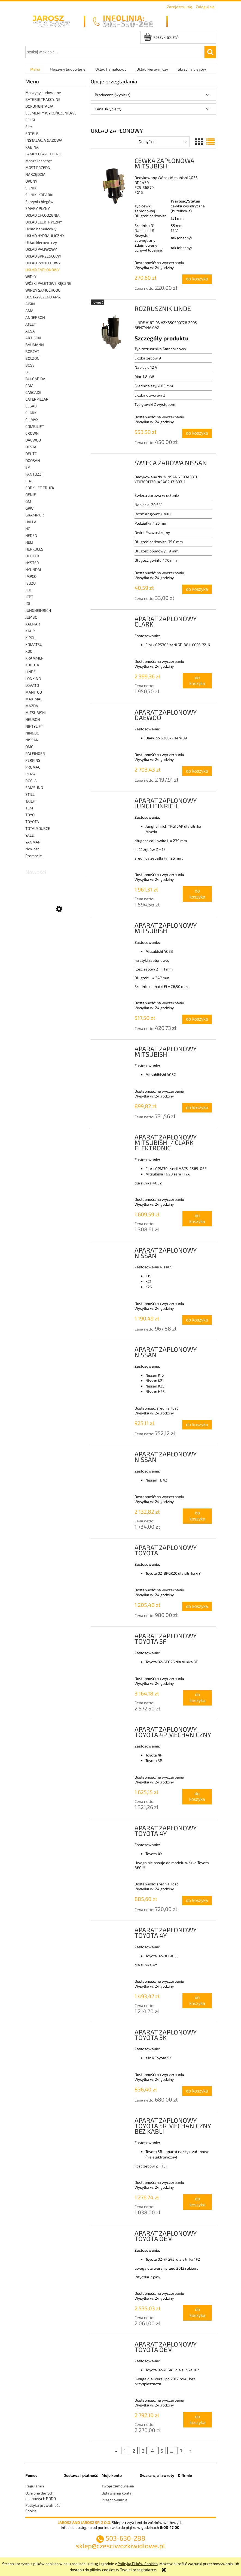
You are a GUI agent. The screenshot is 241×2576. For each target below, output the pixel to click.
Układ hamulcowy (40, 228)
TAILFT (31, 801)
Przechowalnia (114, 2500)
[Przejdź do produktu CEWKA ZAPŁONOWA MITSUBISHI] (113, 183)
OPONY (31, 181)
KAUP (30, 630)
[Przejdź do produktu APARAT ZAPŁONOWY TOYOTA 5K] (113, 2034)
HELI (29, 542)
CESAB (31, 406)
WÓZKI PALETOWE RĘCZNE (48, 283)
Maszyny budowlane (43, 92)
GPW (29, 508)
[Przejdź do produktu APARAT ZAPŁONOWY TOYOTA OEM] (113, 2235)
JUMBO (31, 617)
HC (27, 528)
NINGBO (32, 733)
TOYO (30, 814)
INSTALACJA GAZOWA (43, 140)
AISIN (30, 303)
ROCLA (31, 780)
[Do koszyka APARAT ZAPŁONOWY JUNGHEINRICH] (197, 894)
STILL (30, 794)
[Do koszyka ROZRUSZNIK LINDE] (197, 433)
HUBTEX (32, 556)
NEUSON (32, 719)
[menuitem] (35, 69)
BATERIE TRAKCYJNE (42, 99)
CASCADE (33, 392)
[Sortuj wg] (163, 141)
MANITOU (33, 692)
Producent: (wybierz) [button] (112, 94)
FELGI (30, 119)
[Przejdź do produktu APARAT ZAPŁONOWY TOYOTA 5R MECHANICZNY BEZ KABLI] (113, 2122)
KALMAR (32, 624)
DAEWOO (33, 440)
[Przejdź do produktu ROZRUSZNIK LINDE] (113, 331)
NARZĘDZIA (35, 174)
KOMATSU (33, 644)
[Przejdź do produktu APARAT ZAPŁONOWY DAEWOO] (113, 714)
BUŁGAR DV (35, 378)
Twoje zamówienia (118, 2486)
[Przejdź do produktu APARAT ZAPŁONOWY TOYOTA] (113, 1549)
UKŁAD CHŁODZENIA (42, 215)
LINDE (30, 671)
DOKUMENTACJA (39, 106)
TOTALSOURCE (37, 828)
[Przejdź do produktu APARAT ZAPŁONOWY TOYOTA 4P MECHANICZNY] (113, 1731)
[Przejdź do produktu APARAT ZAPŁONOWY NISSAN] (113, 1252)
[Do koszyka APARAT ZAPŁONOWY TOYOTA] (197, 1606)
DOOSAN (32, 460)
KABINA (32, 147)
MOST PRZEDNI (38, 167)
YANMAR (33, 842)
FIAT (29, 481)
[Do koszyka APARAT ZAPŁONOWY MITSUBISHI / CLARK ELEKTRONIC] (197, 1219)
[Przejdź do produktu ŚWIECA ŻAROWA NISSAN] (113, 464)
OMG (29, 746)
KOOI (29, 651)
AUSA (30, 331)
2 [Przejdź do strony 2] (134, 2450)
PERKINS (32, 760)
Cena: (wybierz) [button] (108, 109)
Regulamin (34, 2486)
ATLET (30, 324)
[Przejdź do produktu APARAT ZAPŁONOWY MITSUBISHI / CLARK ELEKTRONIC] (113, 1139)
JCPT (29, 596)
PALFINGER (35, 753)
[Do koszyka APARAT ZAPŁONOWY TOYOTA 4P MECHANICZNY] (197, 1796)
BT (27, 372)
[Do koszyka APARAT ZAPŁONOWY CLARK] (197, 681)
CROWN (32, 433)
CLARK (30, 412)
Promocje (33, 855)
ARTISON (33, 337)
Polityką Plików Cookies (138, 2563)
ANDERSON (35, 317)
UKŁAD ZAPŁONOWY (42, 269)
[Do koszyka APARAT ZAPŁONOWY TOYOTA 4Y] (197, 1900)
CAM (29, 385)
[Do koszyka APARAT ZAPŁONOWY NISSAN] (197, 1320)
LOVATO (32, 685)
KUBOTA (32, 665)
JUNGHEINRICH (38, 610)
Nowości (32, 848)
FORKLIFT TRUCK (39, 487)
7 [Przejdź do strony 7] (181, 2450)
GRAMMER (34, 515)
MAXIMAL (33, 699)
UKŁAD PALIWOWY (41, 249)
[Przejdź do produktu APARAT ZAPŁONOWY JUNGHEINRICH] (113, 802)
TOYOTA (32, 821)
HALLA (30, 521)
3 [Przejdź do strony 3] (143, 2450)
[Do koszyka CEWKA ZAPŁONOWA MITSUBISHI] (197, 279)
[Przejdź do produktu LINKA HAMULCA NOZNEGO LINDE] (56, 935)
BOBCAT (32, 351)
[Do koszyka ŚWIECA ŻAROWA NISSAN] (197, 589)
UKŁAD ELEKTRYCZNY (43, 222)
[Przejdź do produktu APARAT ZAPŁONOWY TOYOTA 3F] (113, 1637)
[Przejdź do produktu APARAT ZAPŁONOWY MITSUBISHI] (113, 927)
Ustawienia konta (117, 2493)
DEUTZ (31, 453)
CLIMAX (32, 419)
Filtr (28, 126)
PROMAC (32, 767)
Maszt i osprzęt (38, 160)
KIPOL (30, 637)
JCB (28, 590)
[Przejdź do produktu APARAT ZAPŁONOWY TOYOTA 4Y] (113, 1829)
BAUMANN (34, 344)
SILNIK (30, 188)
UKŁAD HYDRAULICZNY (44, 235)
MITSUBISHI (35, 712)
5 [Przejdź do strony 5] (162, 2450)
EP (27, 467)
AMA (29, 310)
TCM (29, 808)
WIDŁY (30, 276)
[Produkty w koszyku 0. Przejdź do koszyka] (161, 37)
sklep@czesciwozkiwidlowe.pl (120, 2546)
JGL (28, 603)
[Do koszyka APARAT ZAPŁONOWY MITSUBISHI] (197, 1019)
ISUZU (30, 583)
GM (28, 501)
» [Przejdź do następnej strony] (190, 2450)
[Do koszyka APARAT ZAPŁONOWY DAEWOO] (197, 771)
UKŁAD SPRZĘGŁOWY (43, 256)
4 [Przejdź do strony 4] (152, 2450)
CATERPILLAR (36, 399)
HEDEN (31, 535)
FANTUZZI (33, 474)
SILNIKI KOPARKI (39, 194)
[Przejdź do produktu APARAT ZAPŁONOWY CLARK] (113, 620)
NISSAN (32, 739)
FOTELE (31, 133)
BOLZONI (33, 358)
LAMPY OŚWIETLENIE (43, 154)
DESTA (30, 447)
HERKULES (34, 549)
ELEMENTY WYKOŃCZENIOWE (51, 113)
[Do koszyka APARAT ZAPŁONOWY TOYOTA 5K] (197, 2091)
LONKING (33, 678)
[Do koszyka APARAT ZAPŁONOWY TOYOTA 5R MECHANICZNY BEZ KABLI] (197, 2202)
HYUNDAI (33, 569)
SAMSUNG (34, 787)
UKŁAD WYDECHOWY (43, 263)
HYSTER (32, 562)
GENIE (30, 494)
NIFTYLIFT (34, 726)
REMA (30, 774)
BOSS (30, 365)
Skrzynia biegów (39, 201)
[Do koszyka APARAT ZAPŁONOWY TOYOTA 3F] (197, 1698)
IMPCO (30, 576)
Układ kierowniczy (41, 242)
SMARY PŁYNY (37, 208)
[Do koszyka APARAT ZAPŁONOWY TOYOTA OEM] (197, 2313)
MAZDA (31, 705)
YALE (29, 835)
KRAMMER (34, 658)
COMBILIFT (34, 426)
